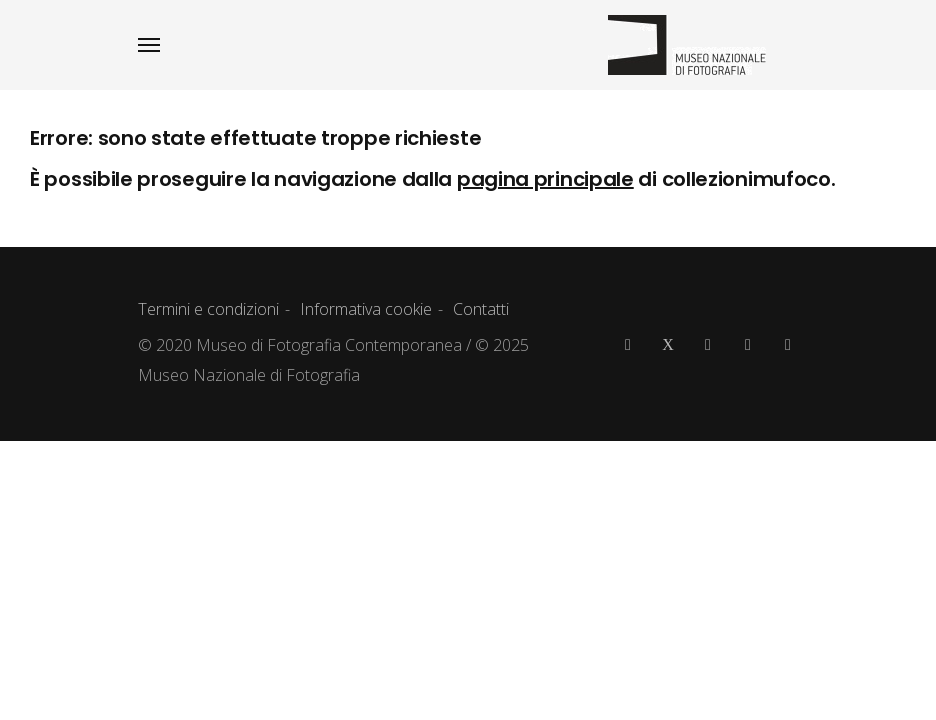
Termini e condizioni (208, 309)
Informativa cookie (366, 309)
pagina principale (545, 179)
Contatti (481, 309)
